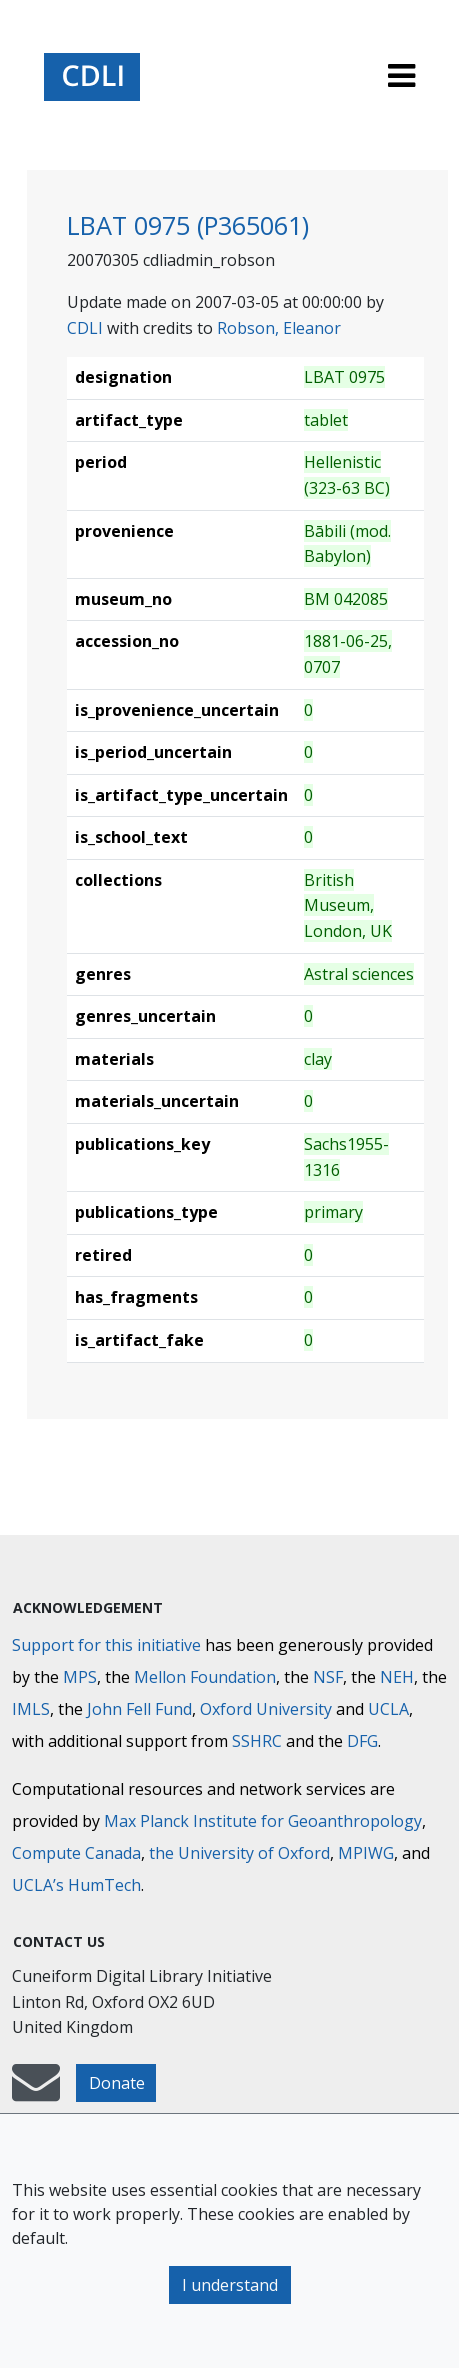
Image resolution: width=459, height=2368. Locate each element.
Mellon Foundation (205, 1677)
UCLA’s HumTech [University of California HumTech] (76, 1885)
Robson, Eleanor (279, 328)
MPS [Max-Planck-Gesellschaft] (80, 1677)
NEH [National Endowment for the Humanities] (397, 1677)
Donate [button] (117, 2083)
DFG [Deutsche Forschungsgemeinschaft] (362, 1741)
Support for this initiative (106, 1645)
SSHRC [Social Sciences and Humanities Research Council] (257, 1741)
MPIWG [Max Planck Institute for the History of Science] (366, 1853)
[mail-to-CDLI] (36, 2092)
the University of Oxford (239, 1853)
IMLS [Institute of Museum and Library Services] (31, 1709)
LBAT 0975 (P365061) (188, 225)
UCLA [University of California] (388, 1709)
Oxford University (266, 1709)
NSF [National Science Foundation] (328, 1677)
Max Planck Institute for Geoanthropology (263, 1821)
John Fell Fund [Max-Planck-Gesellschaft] (139, 1709)
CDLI (85, 328)
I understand (230, 2285)
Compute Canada (76, 1853)
